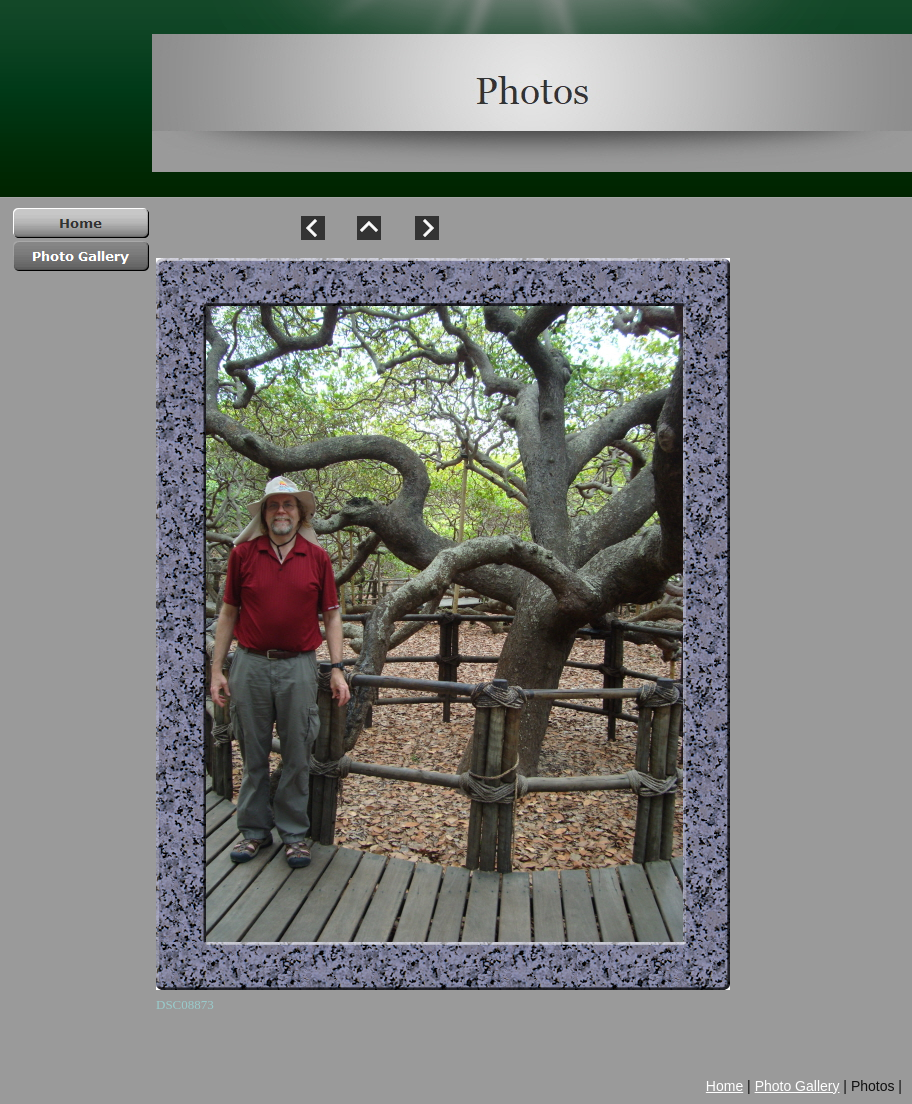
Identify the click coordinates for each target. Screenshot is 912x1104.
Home (724, 1086)
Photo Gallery (797, 1086)
